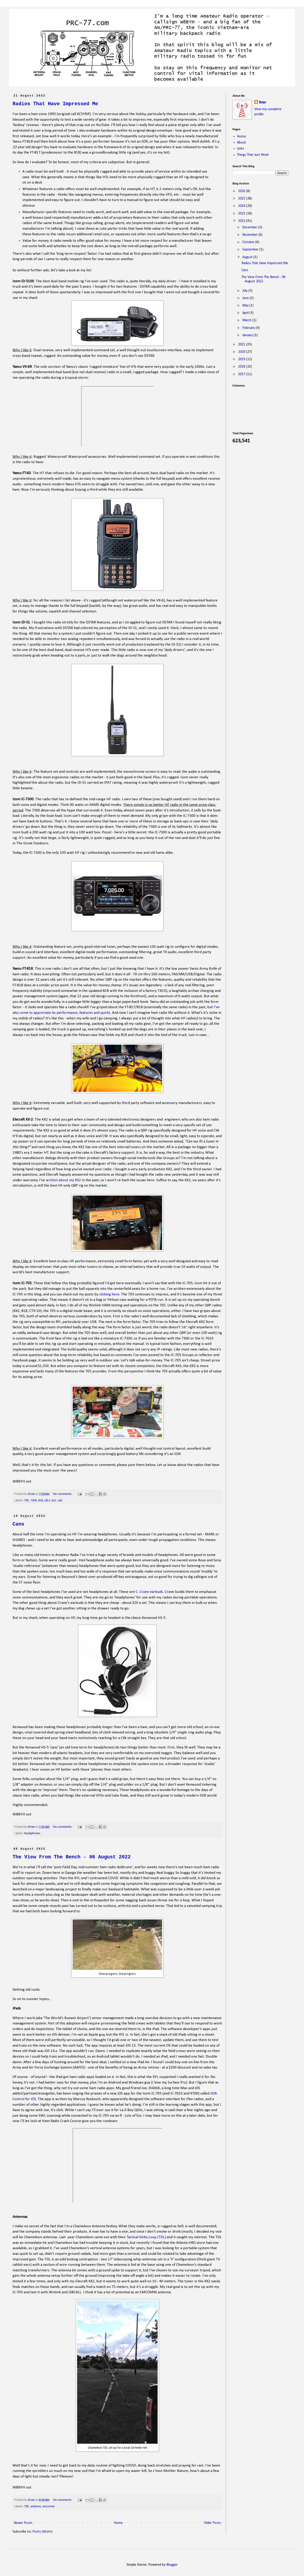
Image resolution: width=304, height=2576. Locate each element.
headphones (32, 1833)
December (250, 227)
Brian (262, 102)
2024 (242, 206)
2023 (242, 213)
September (250, 249)
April (245, 313)
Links (240, 148)
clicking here (109, 1294)
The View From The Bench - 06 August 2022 (72, 1857)
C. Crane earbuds (149, 1592)
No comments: (63, 1494)
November (250, 235)
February (249, 328)
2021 (242, 344)
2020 (242, 352)
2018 (242, 366)
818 (40, 1500)
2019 (242, 359)
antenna (35, 2506)
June (246, 298)
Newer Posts (23, 2523)
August (247, 257)
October (248, 242)
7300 (33, 1500)
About (241, 142)
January (248, 335)
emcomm (48, 2506)
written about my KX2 (63, 1180)
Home (118, 2523)
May (245, 305)
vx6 (59, 1500)
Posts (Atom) (42, 2531)
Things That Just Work (253, 155)
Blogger (171, 2565)
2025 (242, 198)
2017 (242, 374)
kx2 (54, 1500)
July (245, 291)
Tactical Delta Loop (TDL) (146, 2237)
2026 (242, 191)
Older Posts (212, 2523)
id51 (47, 1500)
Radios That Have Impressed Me (55, 104)
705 (26, 1500)
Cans (18, 1524)
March (247, 320)
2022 (242, 221)
